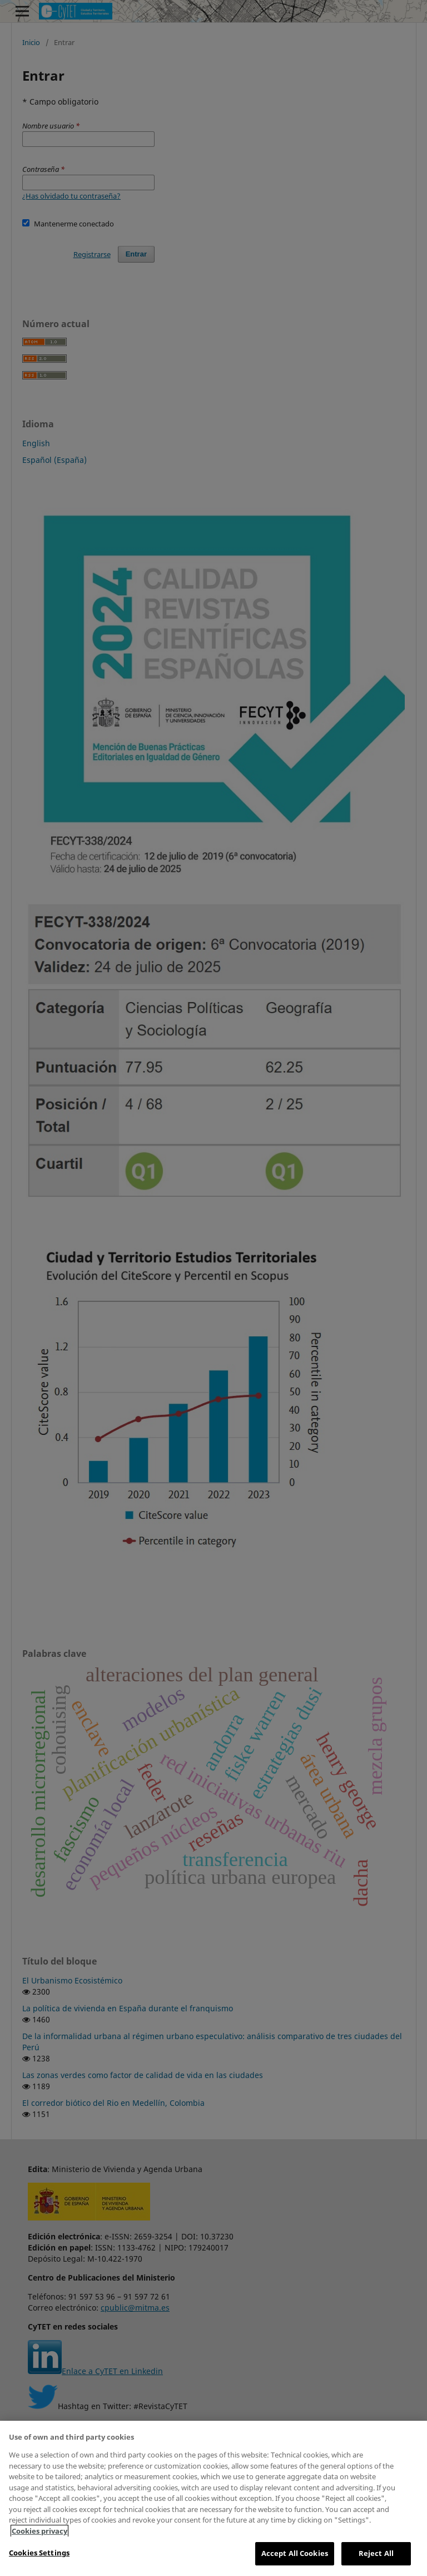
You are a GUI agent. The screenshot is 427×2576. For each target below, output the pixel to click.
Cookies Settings (39, 2553)
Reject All (376, 2553)
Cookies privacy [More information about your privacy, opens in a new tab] (39, 2531)
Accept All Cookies (294, 2553)
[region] (213, 2498)
